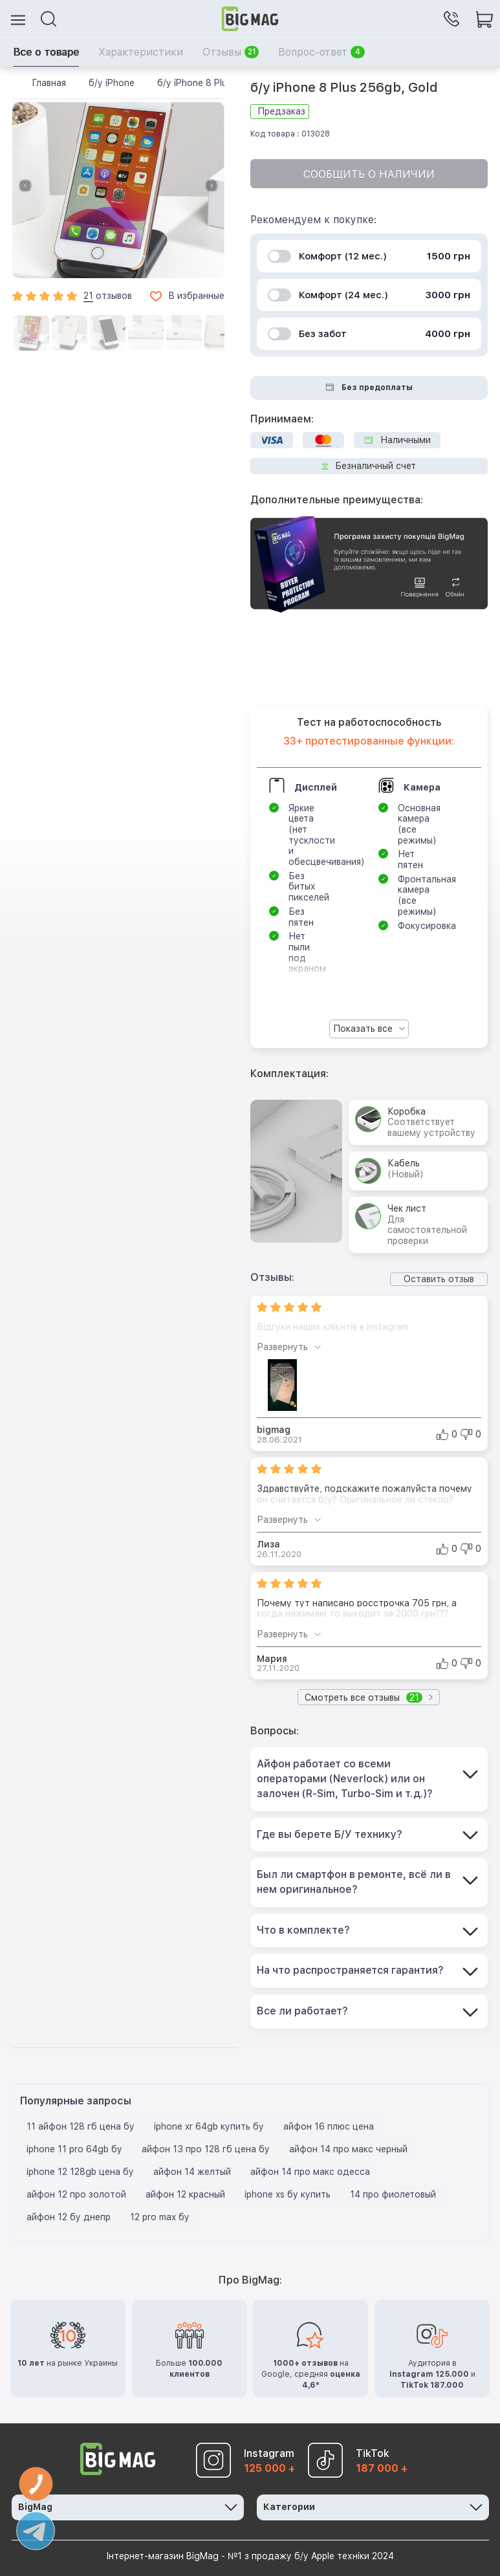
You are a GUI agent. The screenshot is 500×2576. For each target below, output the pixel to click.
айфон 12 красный (185, 2194)
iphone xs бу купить (288, 2194)
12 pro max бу (160, 2217)
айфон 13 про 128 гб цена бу (206, 2149)
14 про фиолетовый (393, 2194)
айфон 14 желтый (192, 2172)
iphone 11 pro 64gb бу (74, 2149)
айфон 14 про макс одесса (310, 2172)
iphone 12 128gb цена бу (80, 2172)
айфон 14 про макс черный (348, 2149)
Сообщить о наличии (369, 174)
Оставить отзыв (439, 1279)
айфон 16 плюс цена (328, 2126)
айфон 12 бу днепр (69, 2217)
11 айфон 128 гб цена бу (81, 2126)
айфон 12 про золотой (76, 2194)
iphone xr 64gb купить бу (209, 2126)
